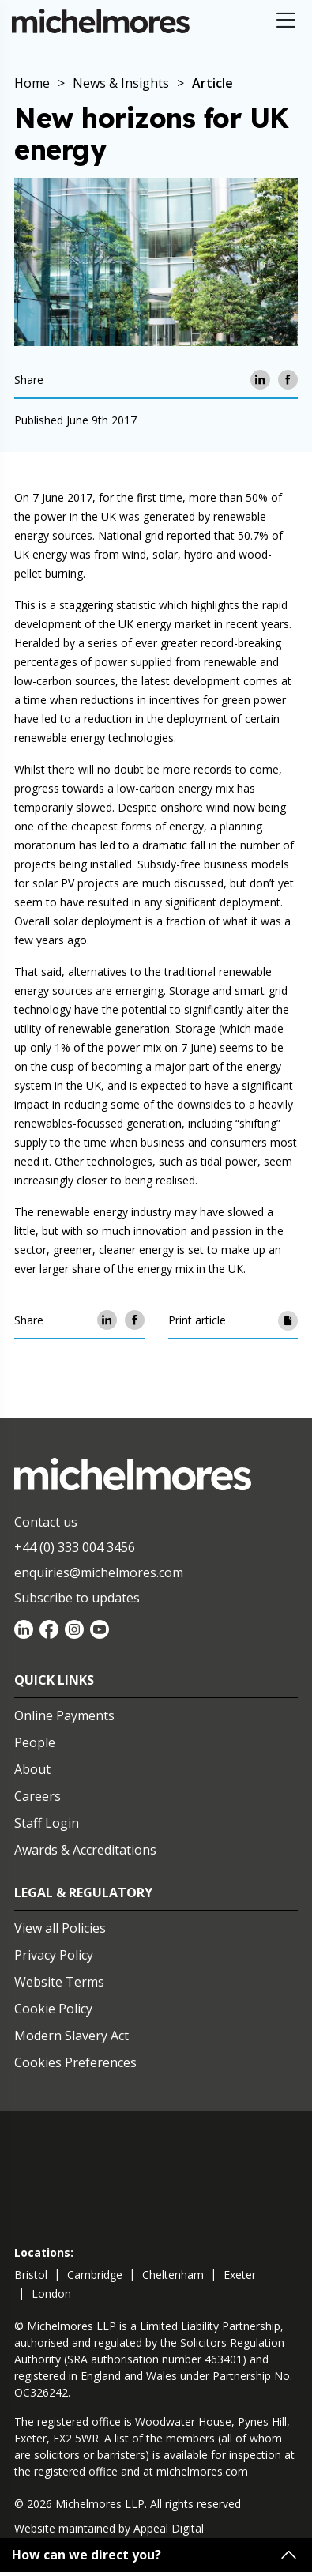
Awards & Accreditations (85, 1850)
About (32, 1769)
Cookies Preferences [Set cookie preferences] (75, 2062)
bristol (30, 2274)
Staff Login (46, 1823)
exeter (240, 2274)
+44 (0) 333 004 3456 (74, 1547)
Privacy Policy (53, 1955)
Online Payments (64, 1715)
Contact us (45, 1522)
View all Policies (60, 1928)
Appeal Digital (168, 2528)
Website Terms (59, 1981)
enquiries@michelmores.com (98, 1572)
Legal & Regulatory (83, 1892)
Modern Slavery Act (71, 2035)
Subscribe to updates (77, 1597)
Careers (37, 1796)
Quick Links (54, 1680)
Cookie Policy (53, 2008)
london (51, 2293)
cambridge (94, 2274)
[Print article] (288, 1320)
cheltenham (173, 2274)
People (34, 1742)
